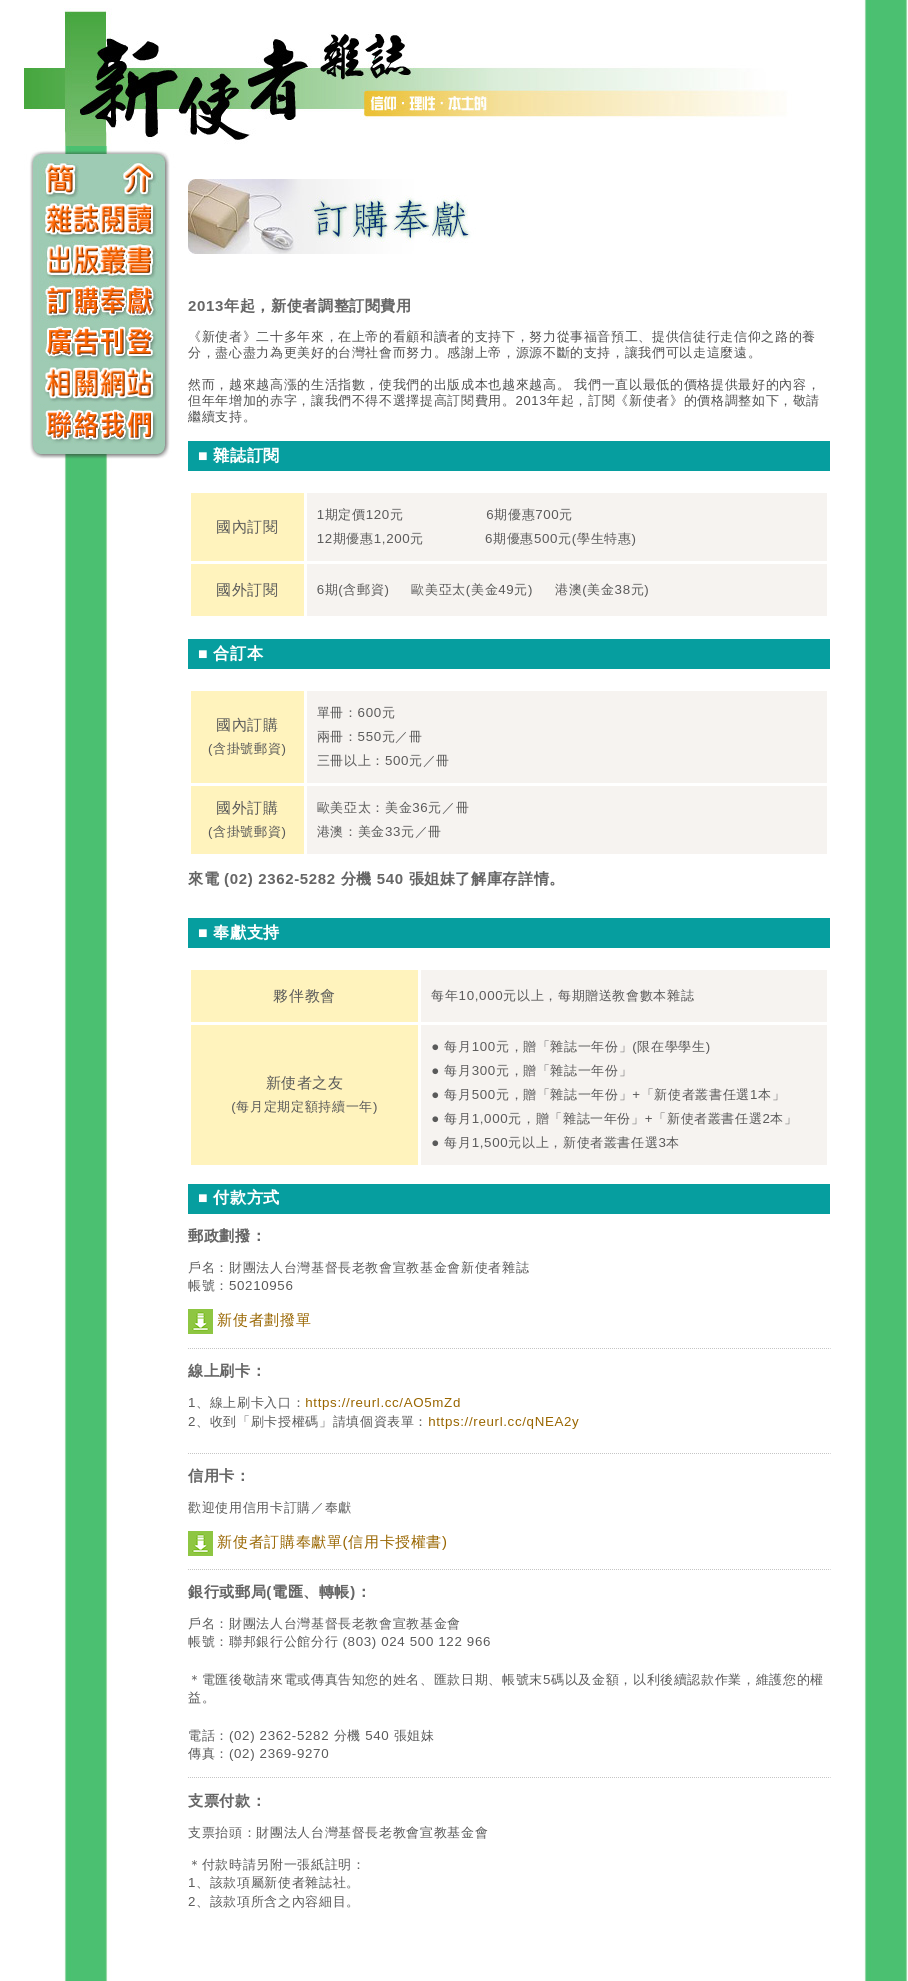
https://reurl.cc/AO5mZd (383, 1402)
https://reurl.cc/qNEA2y (503, 1421)
